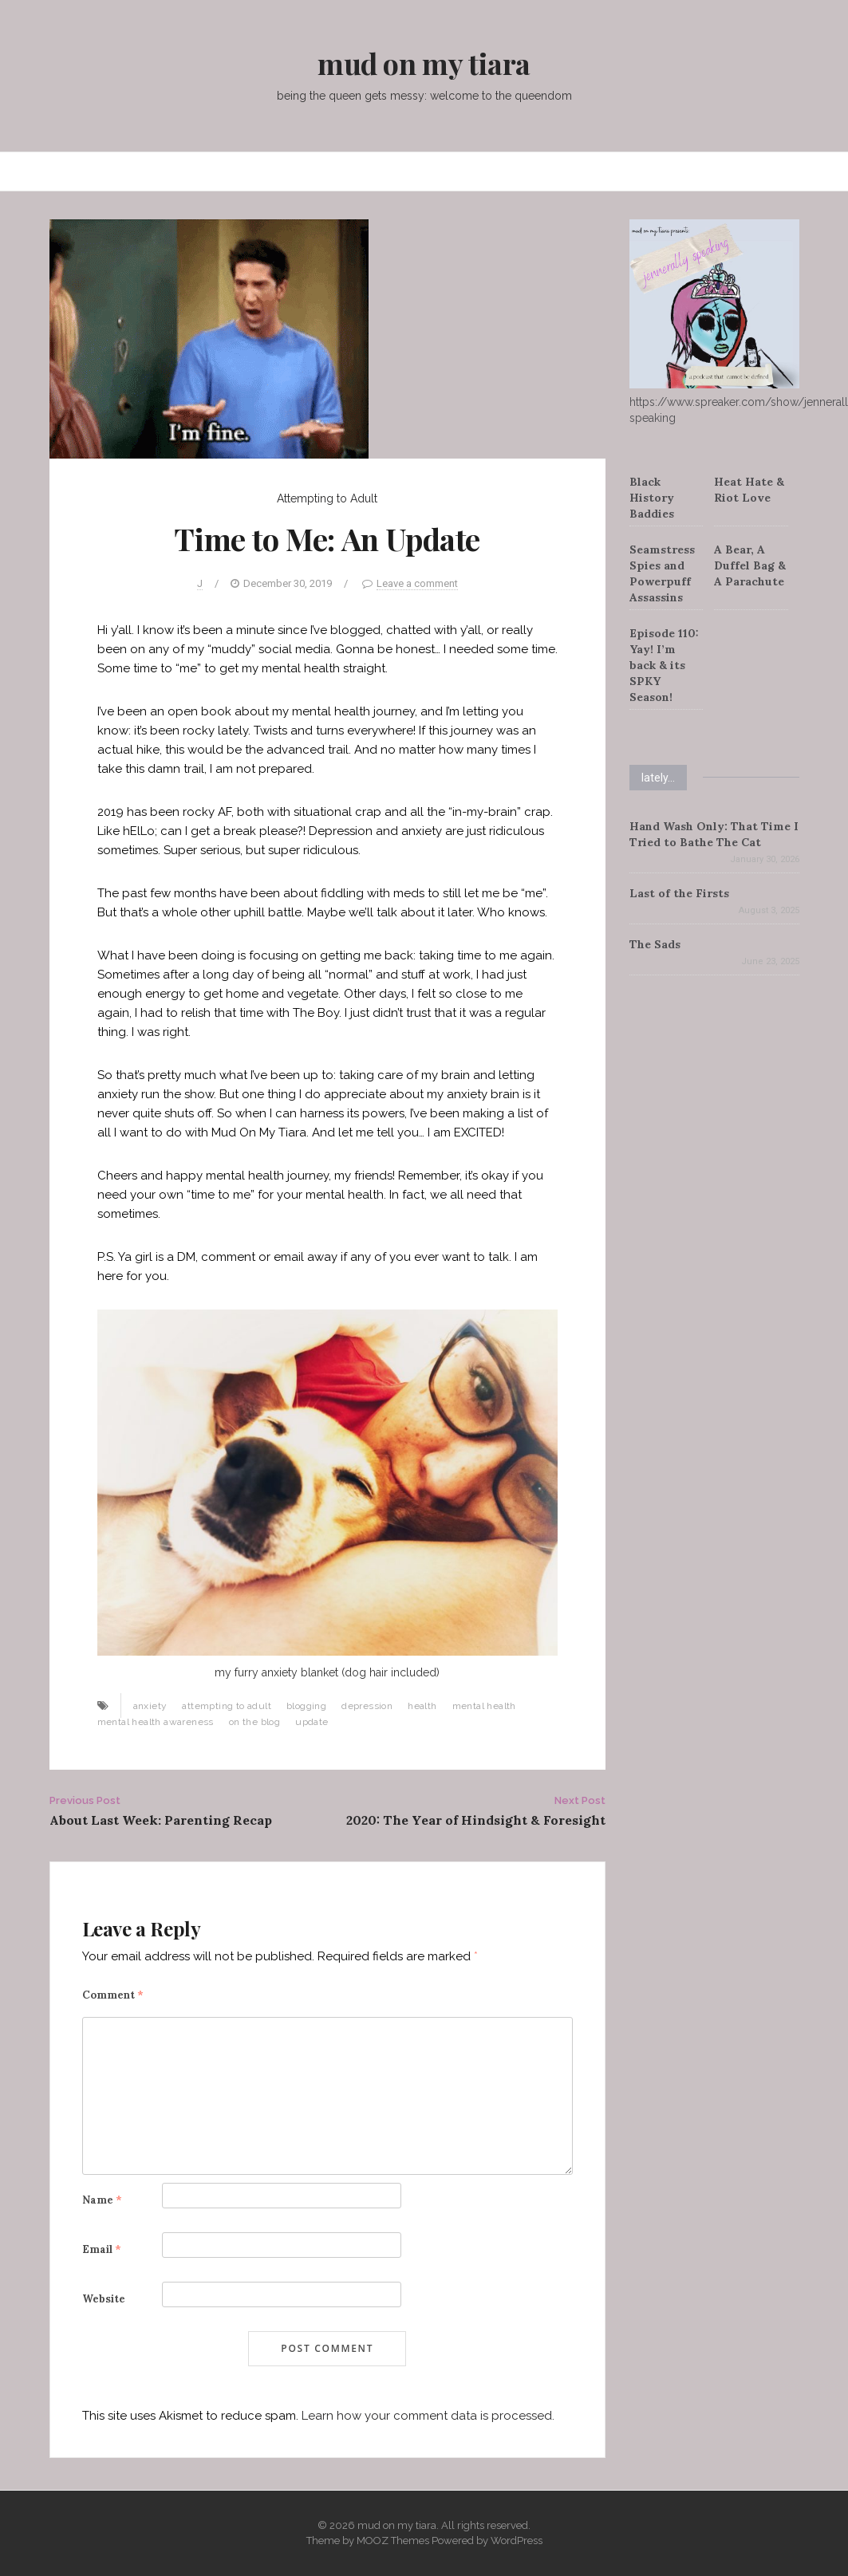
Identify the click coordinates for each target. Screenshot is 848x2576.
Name (102, 2200)
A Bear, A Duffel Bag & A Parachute (750, 565)
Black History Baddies (651, 498)
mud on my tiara (424, 63)
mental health (484, 1705)
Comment (113, 1995)
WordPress (516, 2540)
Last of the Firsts (679, 893)
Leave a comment (417, 583)
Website (103, 2299)
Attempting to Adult (327, 498)
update (311, 1721)
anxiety (150, 1705)
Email (101, 2249)
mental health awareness (155, 1721)
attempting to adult (226, 1705)
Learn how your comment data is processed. (428, 2416)
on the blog (254, 1721)
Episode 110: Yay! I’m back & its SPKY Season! (664, 665)
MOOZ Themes (393, 2540)
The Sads (654, 944)
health (422, 1705)
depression (366, 1705)
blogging (306, 1705)
